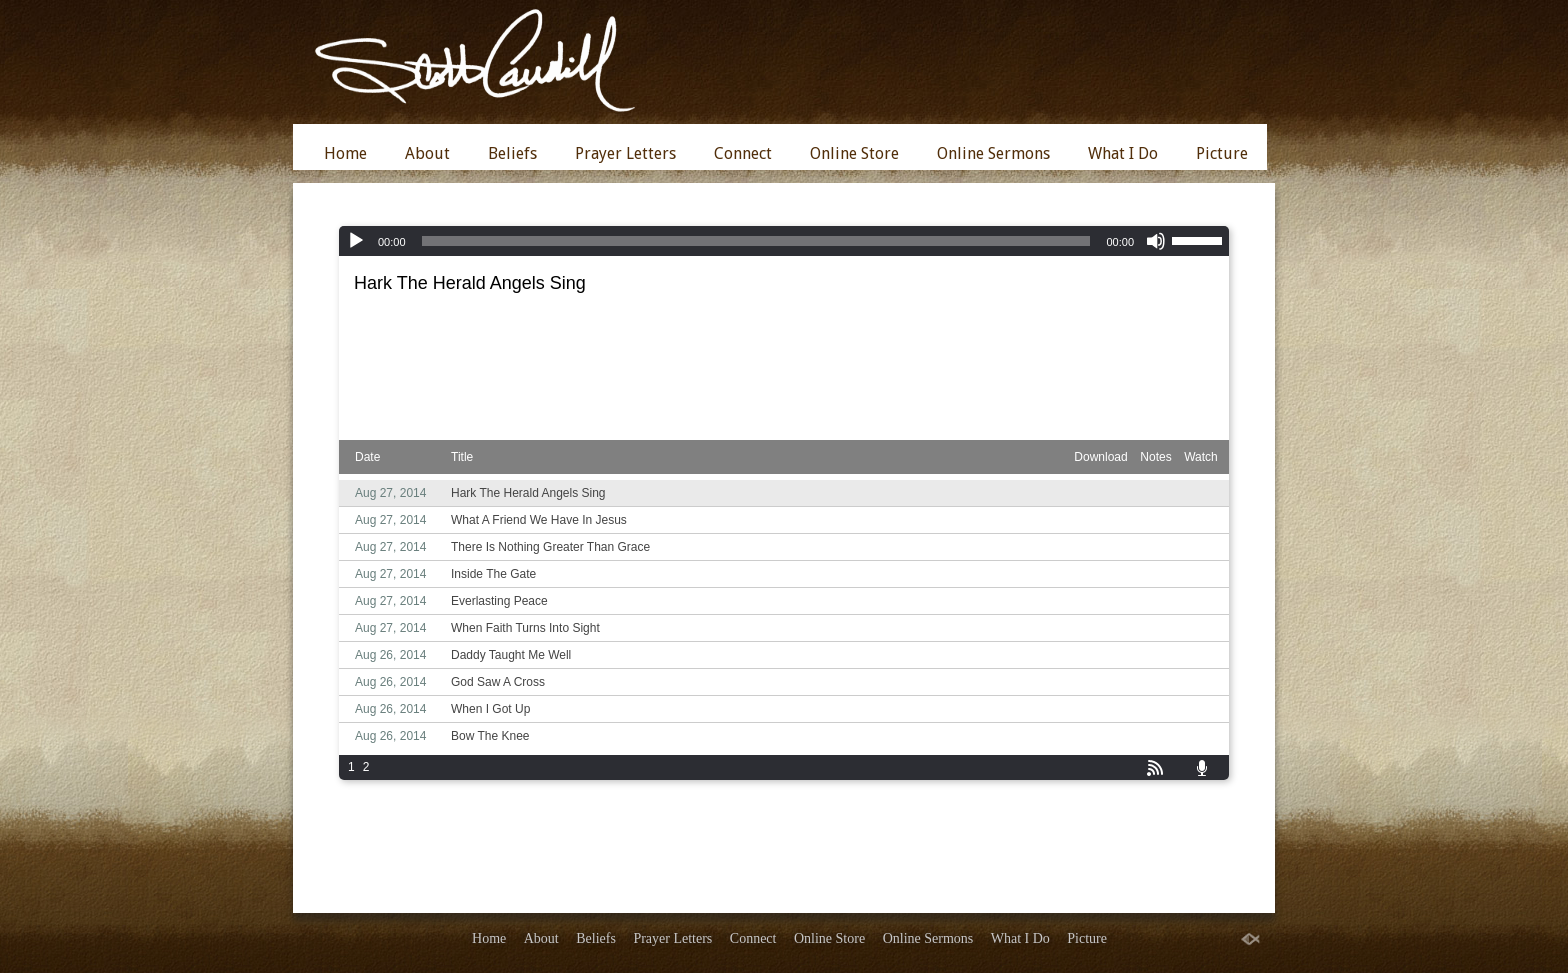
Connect (743, 153)
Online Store (854, 153)
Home (345, 153)
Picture (1222, 153)
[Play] (356, 241)
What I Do (1123, 153)
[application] (784, 241)
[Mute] (1156, 241)
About (427, 153)
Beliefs (512, 153)
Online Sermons (993, 153)
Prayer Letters (625, 153)
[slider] (756, 241)
